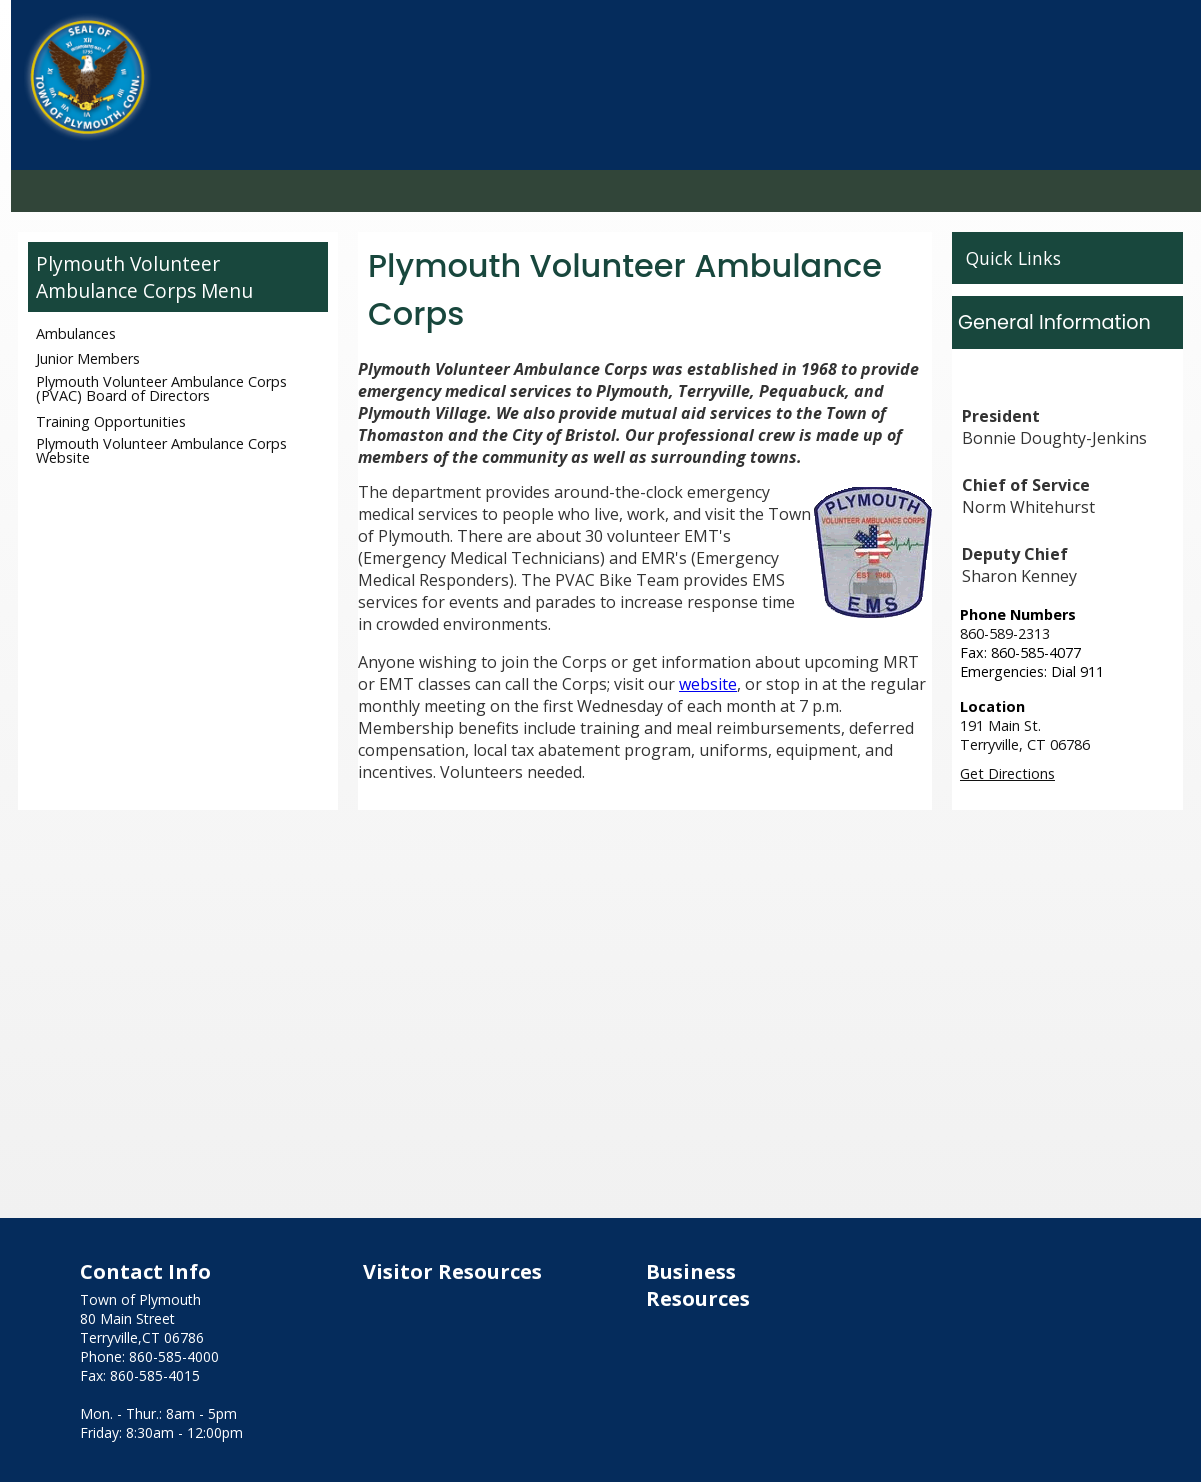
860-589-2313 (1005, 633)
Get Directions (1007, 773)
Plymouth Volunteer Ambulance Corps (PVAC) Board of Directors (161, 388)
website (708, 684)
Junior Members (88, 358)
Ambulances (76, 333)
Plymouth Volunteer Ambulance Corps (128, 277)
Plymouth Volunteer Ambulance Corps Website (161, 450)
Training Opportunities (111, 421)
